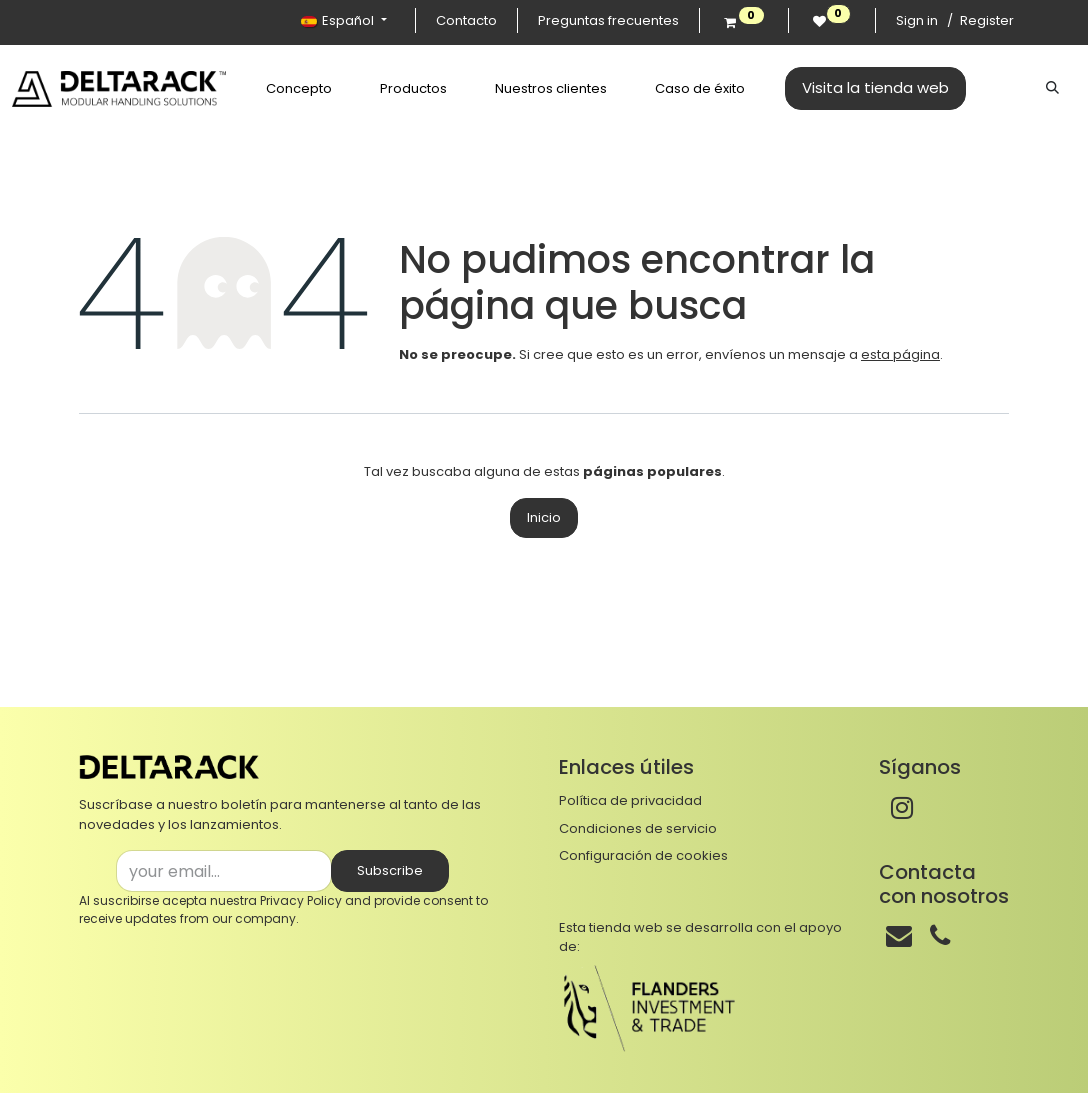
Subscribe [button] (390, 870)
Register (987, 20)
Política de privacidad (630, 800)
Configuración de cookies (643, 855)
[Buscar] (1052, 88)
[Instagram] (902, 808)
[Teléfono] (940, 936)
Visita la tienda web (852, 87)
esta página (900, 354)
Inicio (544, 517)
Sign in (917, 20)
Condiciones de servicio (638, 828)
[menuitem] (276, 89)
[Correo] (899, 936)
